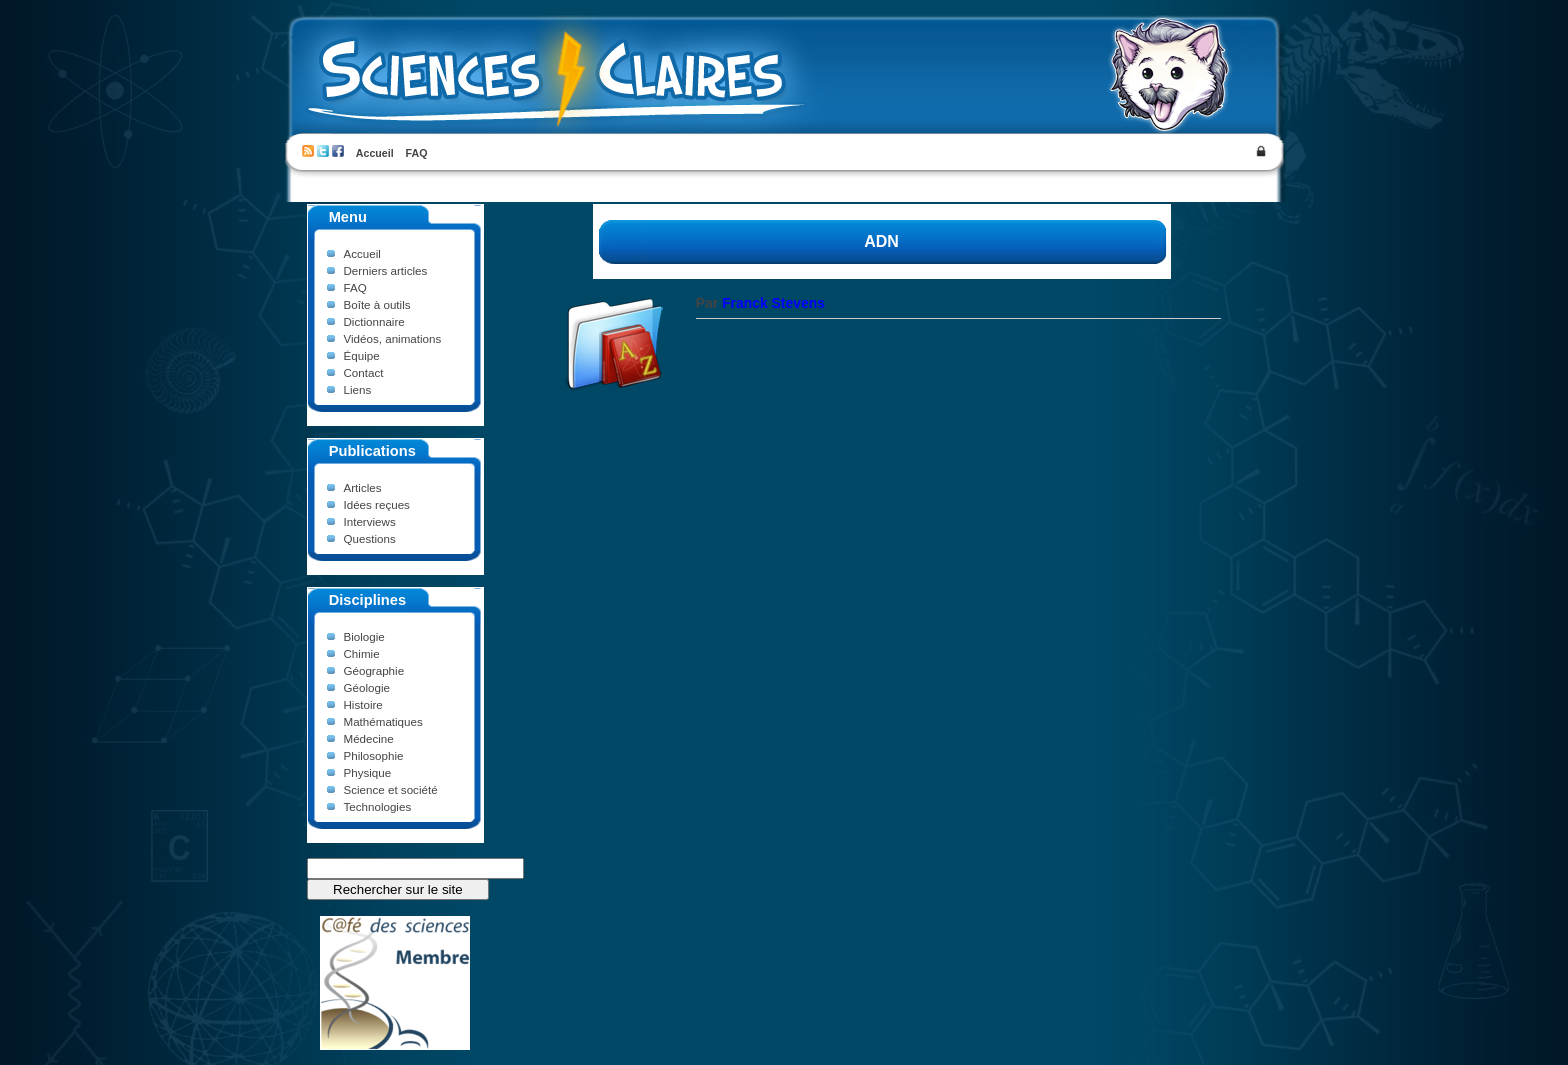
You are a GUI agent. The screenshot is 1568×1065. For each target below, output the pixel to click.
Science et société (391, 789)
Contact (364, 372)
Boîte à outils (377, 304)
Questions (370, 538)
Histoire (363, 704)
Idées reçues (377, 504)
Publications (372, 451)
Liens (358, 389)
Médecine (369, 738)
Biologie (364, 636)
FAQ (417, 153)
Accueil (375, 153)
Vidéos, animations (393, 338)
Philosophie (374, 755)
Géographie (374, 670)
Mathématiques (383, 721)
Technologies (378, 806)
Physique (368, 772)
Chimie (362, 653)
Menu (348, 217)
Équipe (362, 355)
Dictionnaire (374, 321)
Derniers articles (386, 270)
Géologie (367, 687)
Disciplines (367, 600)
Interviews (370, 521)
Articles (363, 487)
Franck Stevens (773, 303)
